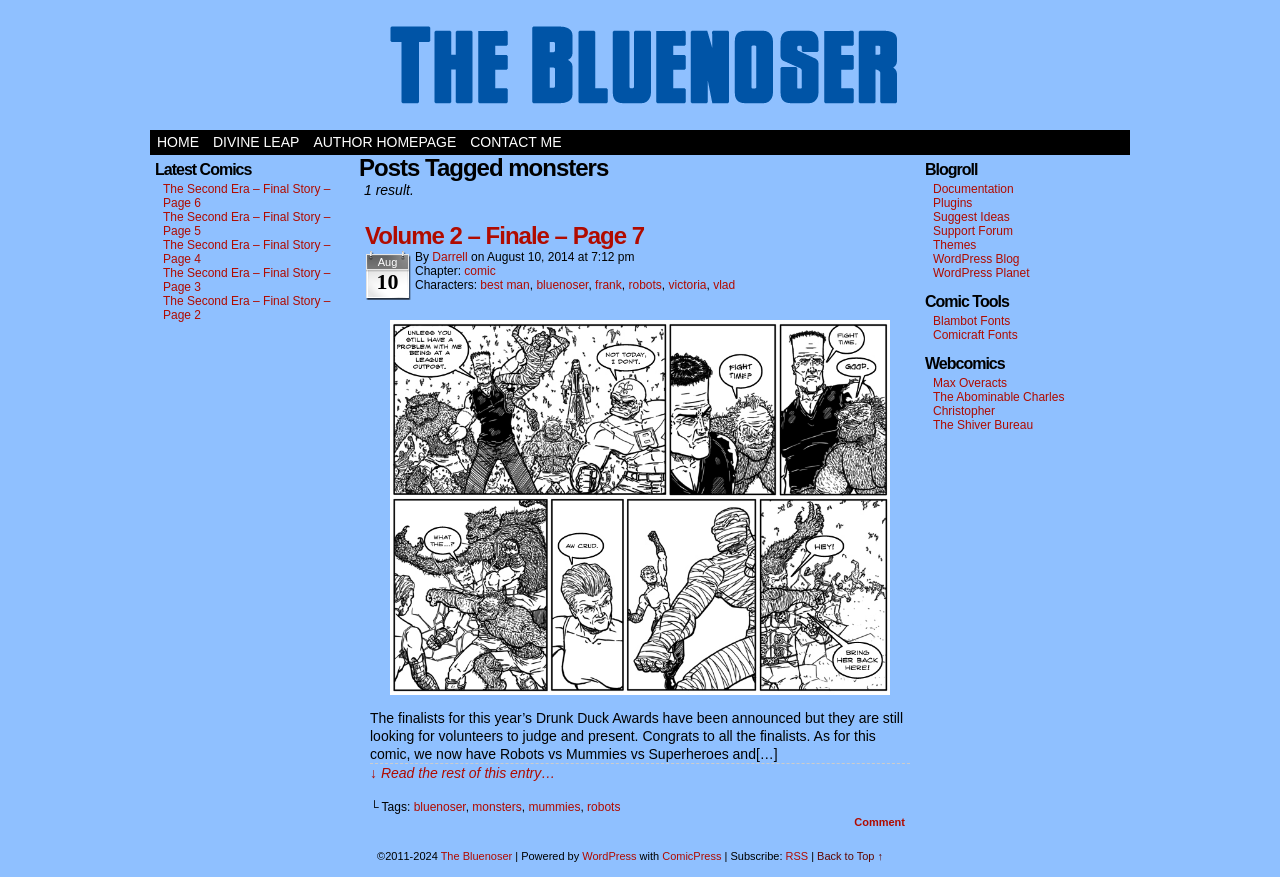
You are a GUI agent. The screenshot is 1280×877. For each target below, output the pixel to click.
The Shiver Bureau (983, 425)
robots (644, 285)
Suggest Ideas (971, 217)
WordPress (609, 856)
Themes (954, 245)
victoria (688, 285)
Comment (879, 822)
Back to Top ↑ (850, 856)
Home (178, 142)
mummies (554, 807)
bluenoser (562, 285)
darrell (449, 257)
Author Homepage (384, 142)
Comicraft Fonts (975, 335)
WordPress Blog (976, 259)
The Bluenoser (640, 70)
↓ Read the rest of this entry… (462, 773)
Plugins (952, 203)
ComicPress (691, 856)
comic (479, 271)
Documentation (973, 189)
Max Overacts (970, 383)
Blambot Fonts (971, 321)
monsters (496, 807)
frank (608, 285)
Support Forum (973, 231)
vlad (724, 285)
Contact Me (515, 142)
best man (504, 285)
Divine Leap (256, 142)
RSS (797, 856)
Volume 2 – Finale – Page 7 (504, 235)
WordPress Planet (981, 273)
